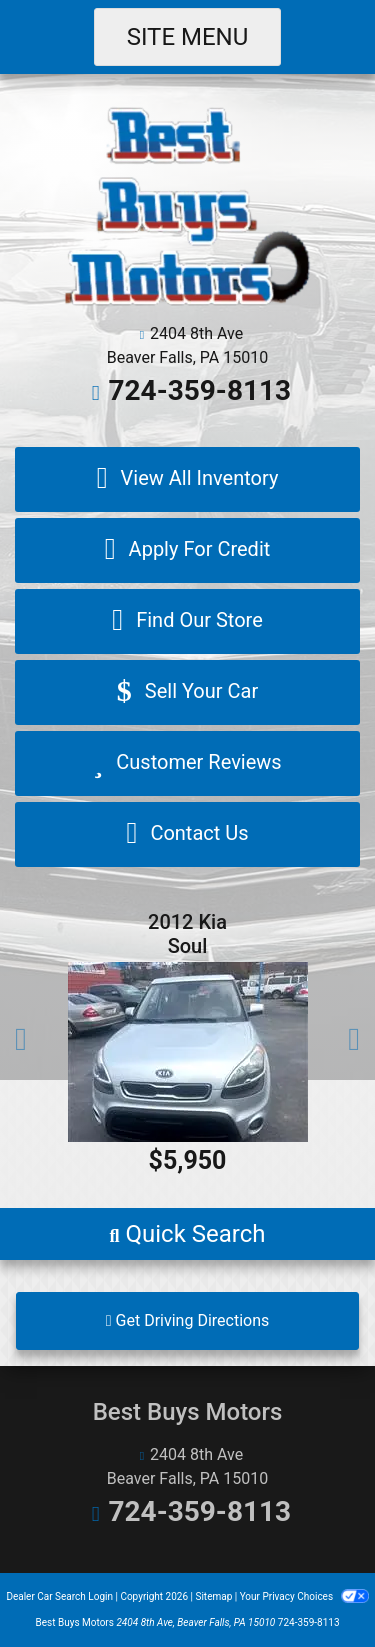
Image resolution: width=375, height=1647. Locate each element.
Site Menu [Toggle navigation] (188, 37)
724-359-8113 (199, 390)
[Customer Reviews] (187, 763)
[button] (21, 1039)
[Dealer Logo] (187, 204)
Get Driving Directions (188, 1320)
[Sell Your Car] (187, 692)
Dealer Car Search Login (59, 1596)
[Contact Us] (187, 834)
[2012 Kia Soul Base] (187, 1052)
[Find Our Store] (187, 621)
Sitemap (213, 1596)
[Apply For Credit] (187, 550)
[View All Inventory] (187, 479)
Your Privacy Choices (304, 1596)
